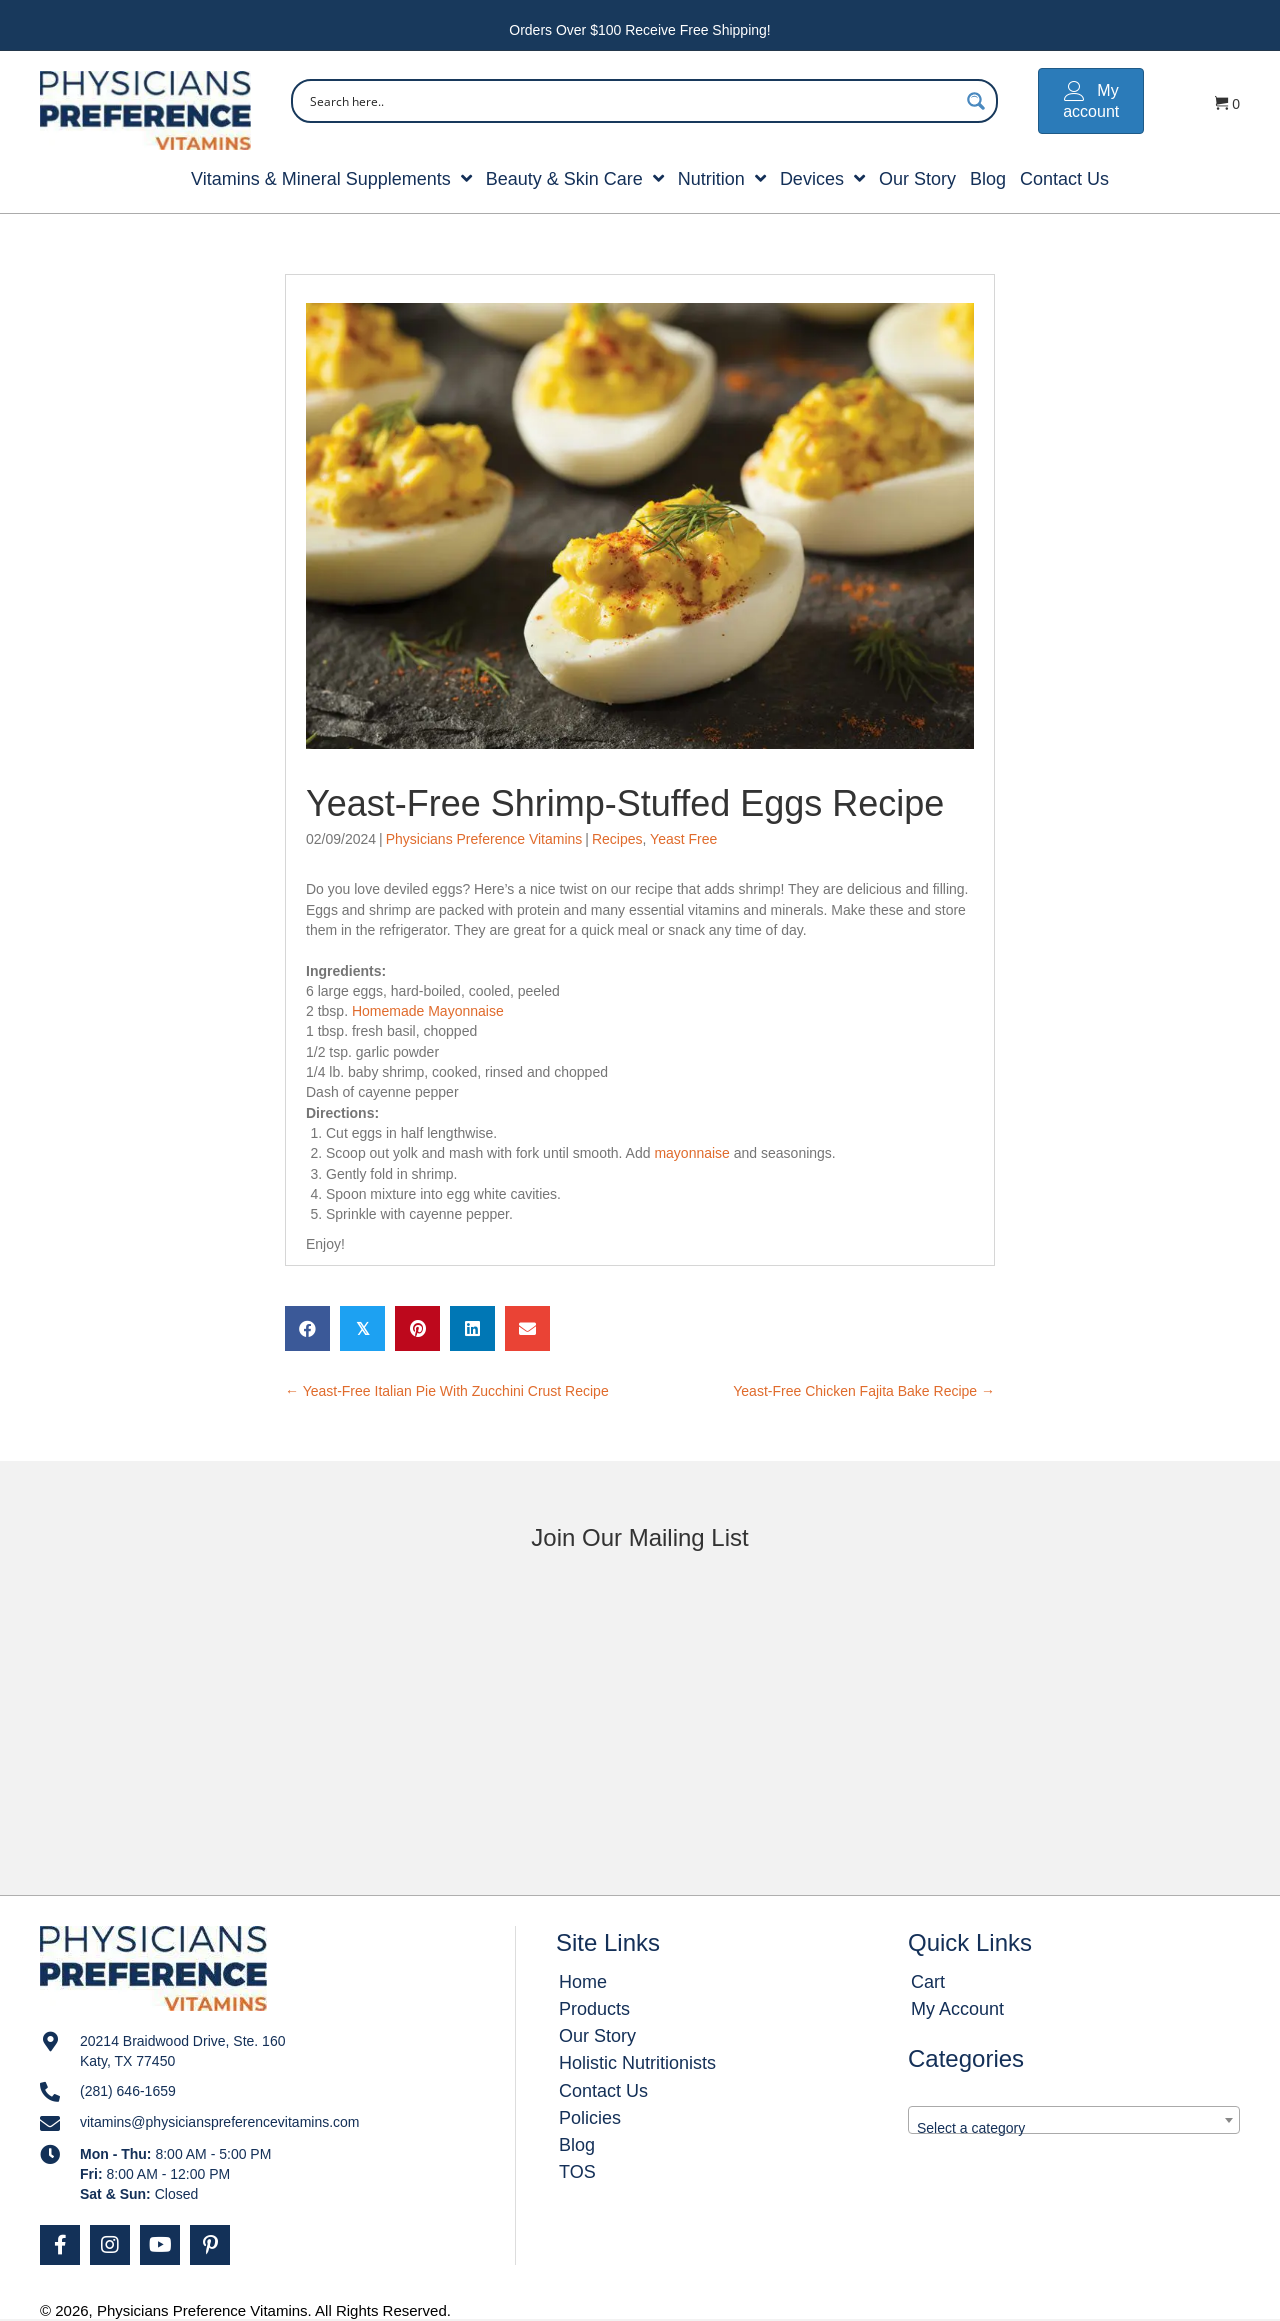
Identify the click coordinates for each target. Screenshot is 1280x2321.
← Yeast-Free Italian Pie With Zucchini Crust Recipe (447, 1391)
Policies (590, 2118)
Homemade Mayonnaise (428, 1011)
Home (583, 1982)
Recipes (617, 839)
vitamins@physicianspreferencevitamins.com (220, 2122)
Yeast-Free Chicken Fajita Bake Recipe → (864, 1391)
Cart (928, 1982)
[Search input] (631, 101)
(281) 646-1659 (128, 2091)
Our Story (597, 2036)
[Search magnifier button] (976, 101)
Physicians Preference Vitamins (484, 839)
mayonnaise (693, 1153)
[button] (60, 2245)
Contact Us (603, 2091)
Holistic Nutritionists (637, 2063)
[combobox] (1074, 2120)
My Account (957, 2009)
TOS (577, 2172)
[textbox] (1074, 2128)
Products (594, 2009)
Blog (577, 2145)
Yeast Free (683, 839)
